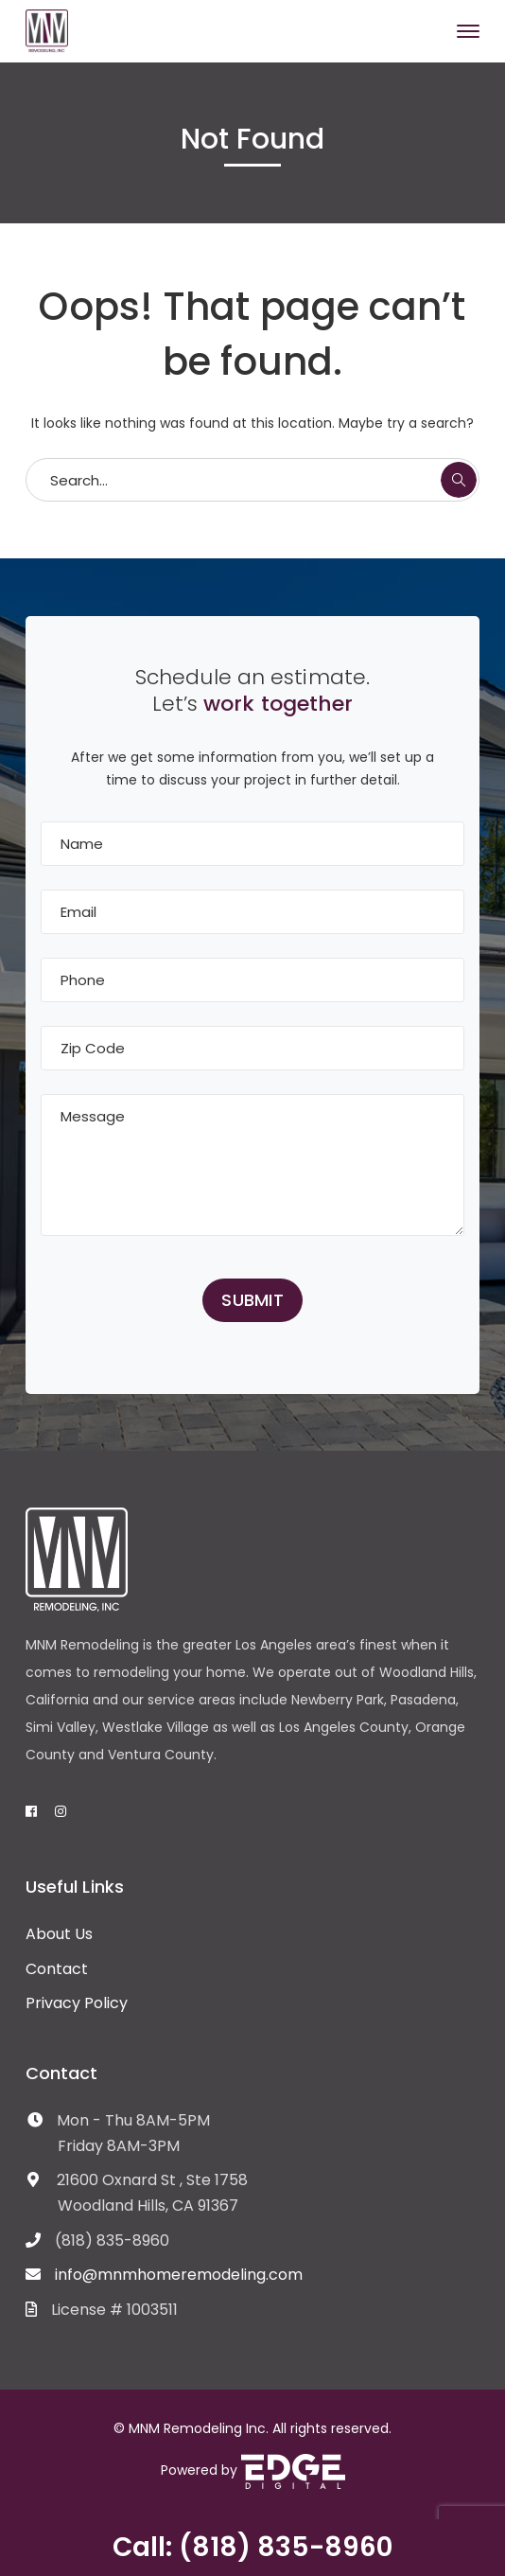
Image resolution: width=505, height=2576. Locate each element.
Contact (57, 1969)
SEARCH (459, 480)
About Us (59, 1934)
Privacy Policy (77, 2003)
